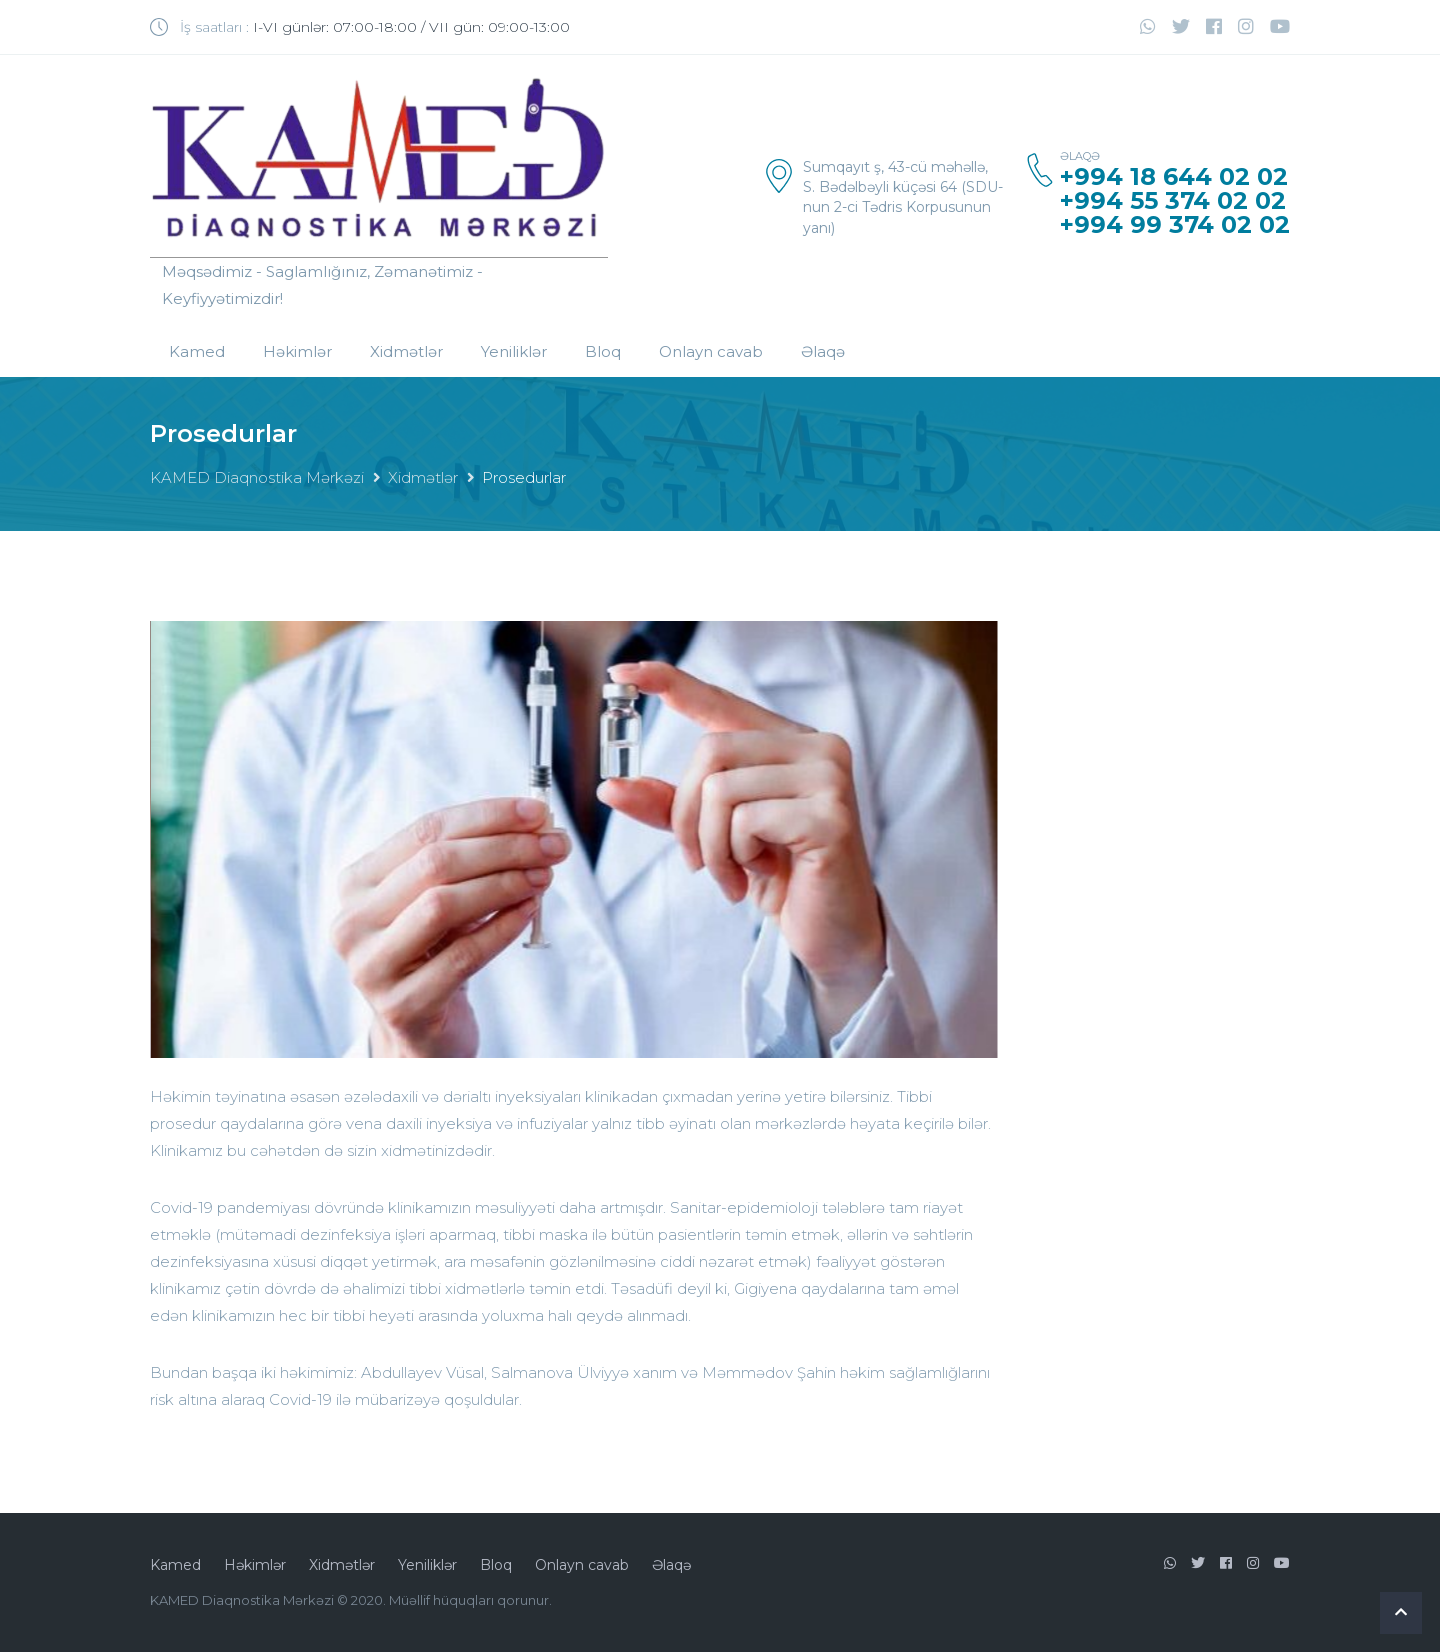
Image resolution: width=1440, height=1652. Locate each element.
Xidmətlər (406, 351)
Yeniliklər (514, 351)
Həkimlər (297, 351)
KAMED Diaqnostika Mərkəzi (257, 477)
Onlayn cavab (711, 351)
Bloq (603, 351)
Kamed (197, 351)
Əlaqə (823, 351)
